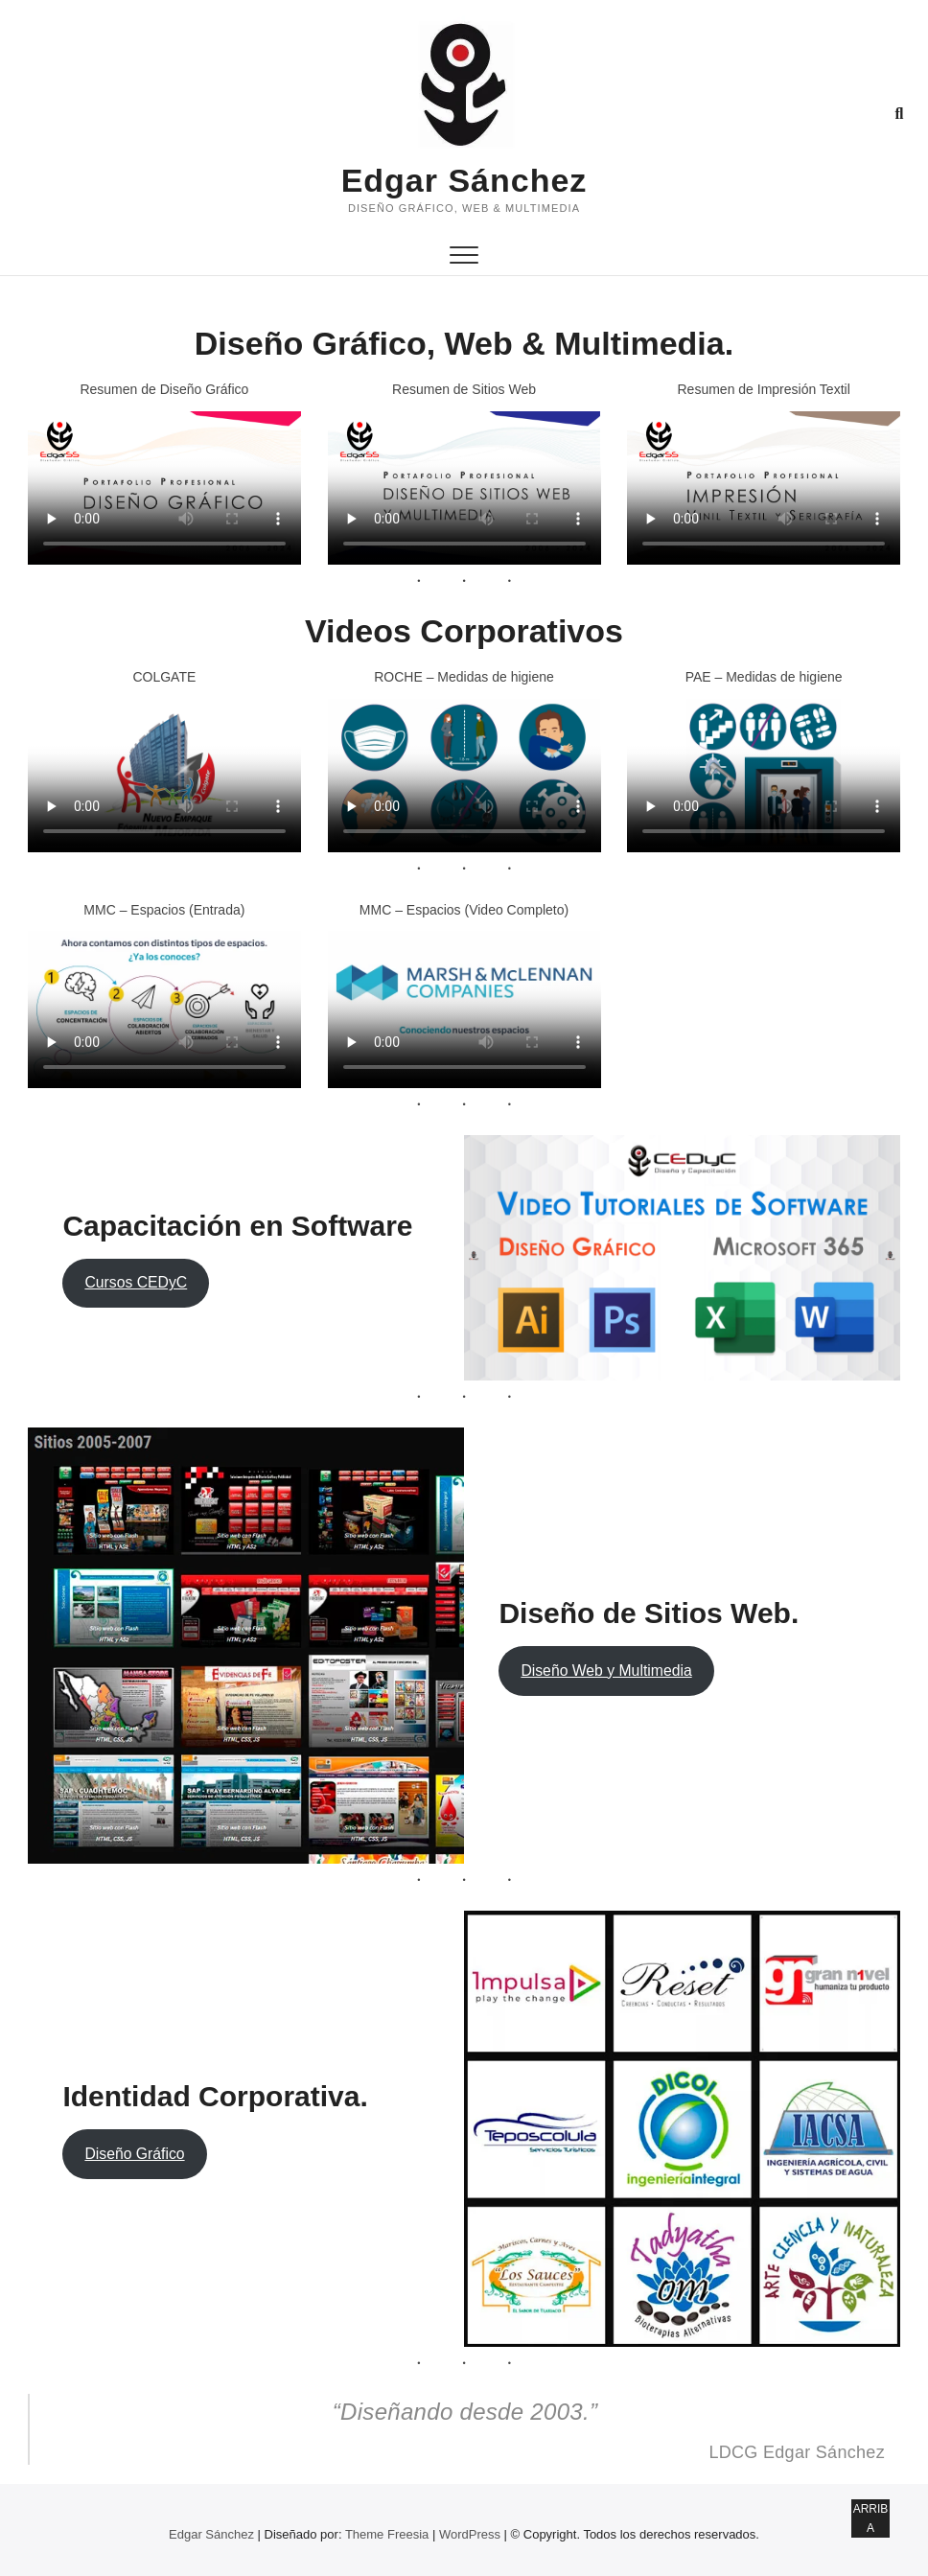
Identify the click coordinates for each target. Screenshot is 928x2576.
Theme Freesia (387, 2534)
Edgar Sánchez (464, 180)
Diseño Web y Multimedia (606, 1670)
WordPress (469, 2534)
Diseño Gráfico (134, 2154)
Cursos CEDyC (135, 1282)
